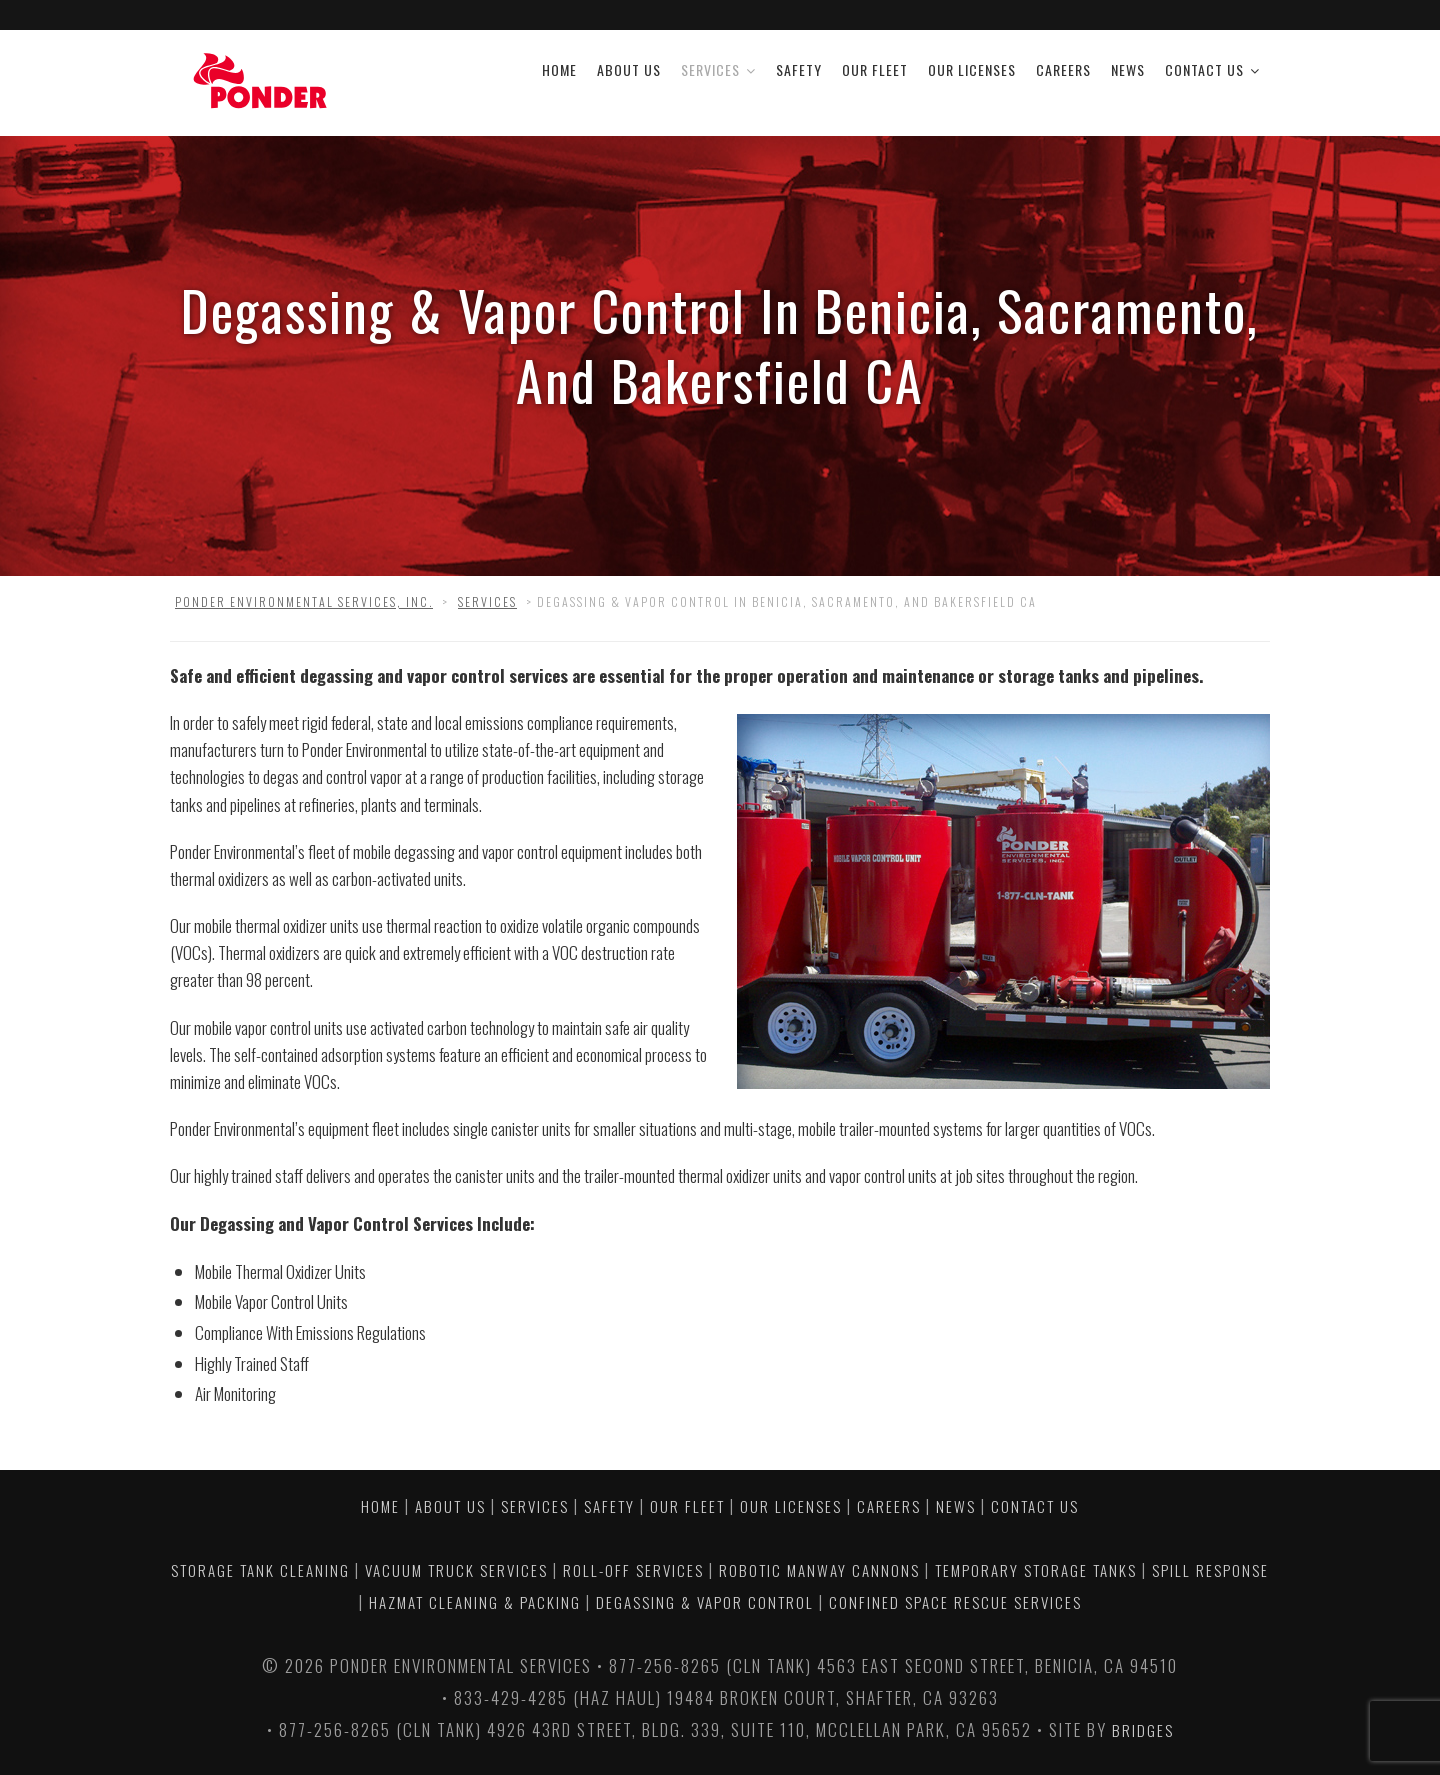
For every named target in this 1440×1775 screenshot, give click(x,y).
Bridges (1143, 1730)
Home (559, 69)
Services (710, 69)
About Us (629, 69)
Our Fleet (875, 69)
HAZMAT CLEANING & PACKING (475, 1602)
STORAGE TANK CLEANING (260, 1570)
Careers (1063, 69)
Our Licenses (972, 69)
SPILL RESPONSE (1210, 1570)
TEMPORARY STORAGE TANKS (1036, 1570)
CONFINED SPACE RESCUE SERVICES (955, 1602)
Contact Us (1204, 69)
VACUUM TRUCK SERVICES (456, 1570)
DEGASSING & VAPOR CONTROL (705, 1602)
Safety (799, 69)
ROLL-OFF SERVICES (633, 1570)
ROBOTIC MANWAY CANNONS (819, 1570)
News (1128, 69)
